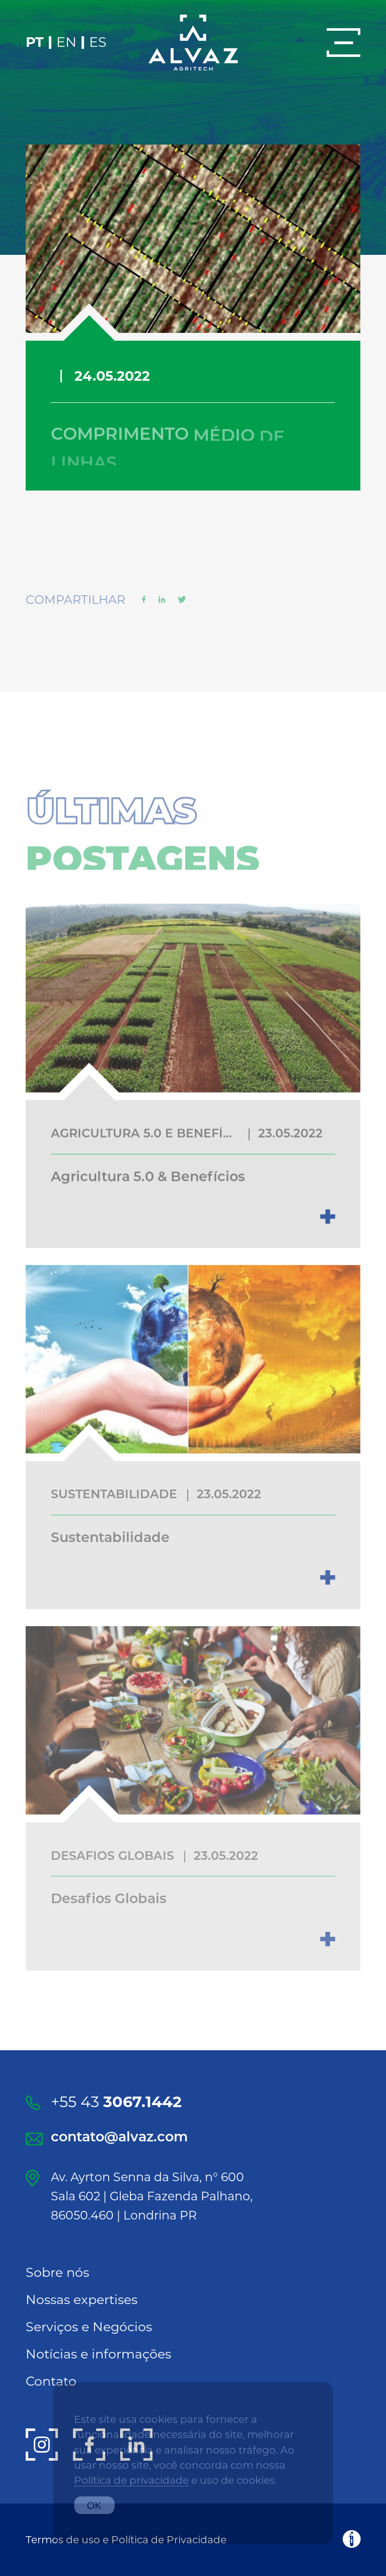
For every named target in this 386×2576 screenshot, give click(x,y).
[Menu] (343, 42)
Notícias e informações (98, 2353)
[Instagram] (42, 2444)
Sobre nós (57, 2272)
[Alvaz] (193, 43)
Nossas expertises (81, 2299)
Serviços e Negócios (89, 2326)
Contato (51, 2381)
